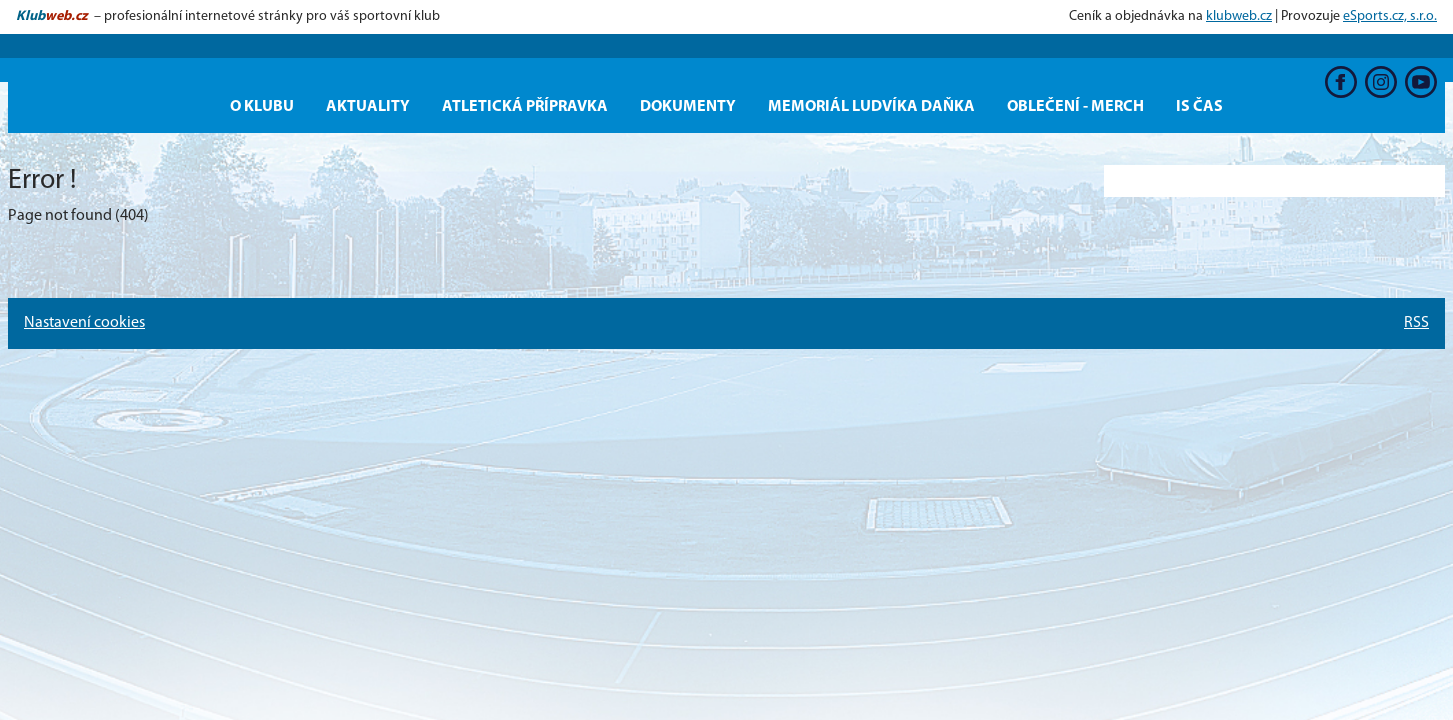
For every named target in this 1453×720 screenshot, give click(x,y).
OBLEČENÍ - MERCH (1075, 107)
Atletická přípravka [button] (525, 107)
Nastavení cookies (84, 323)
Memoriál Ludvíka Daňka (871, 107)
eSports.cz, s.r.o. (1390, 16)
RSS (1416, 323)
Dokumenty (688, 107)
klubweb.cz (1239, 16)
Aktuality (368, 107)
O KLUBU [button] (262, 107)
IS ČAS (1199, 107)
